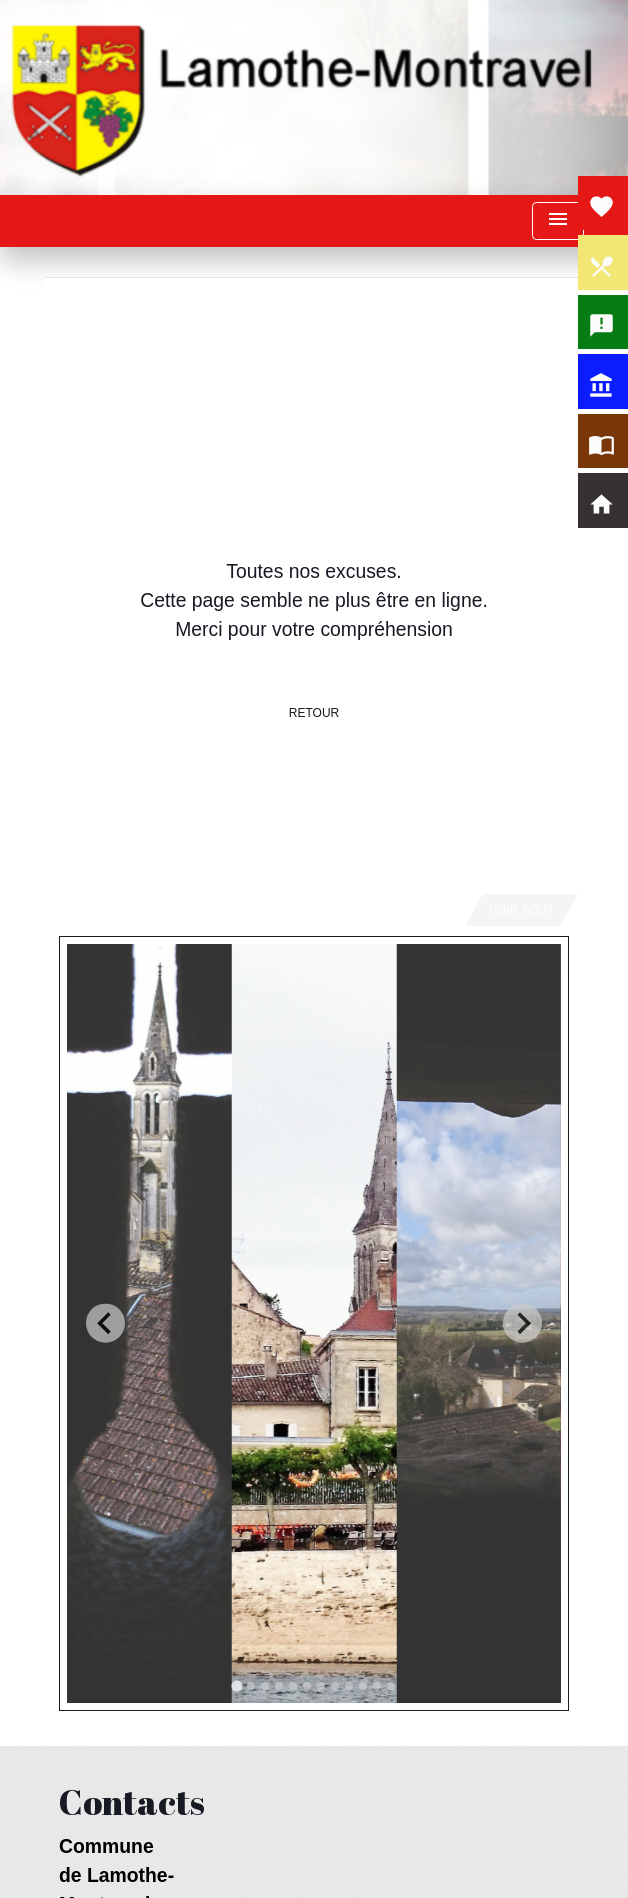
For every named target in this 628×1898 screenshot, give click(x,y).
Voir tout (521, 910)
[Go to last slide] (105, 1323)
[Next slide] (522, 1323)
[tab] (236, 1685)
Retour (314, 713)
